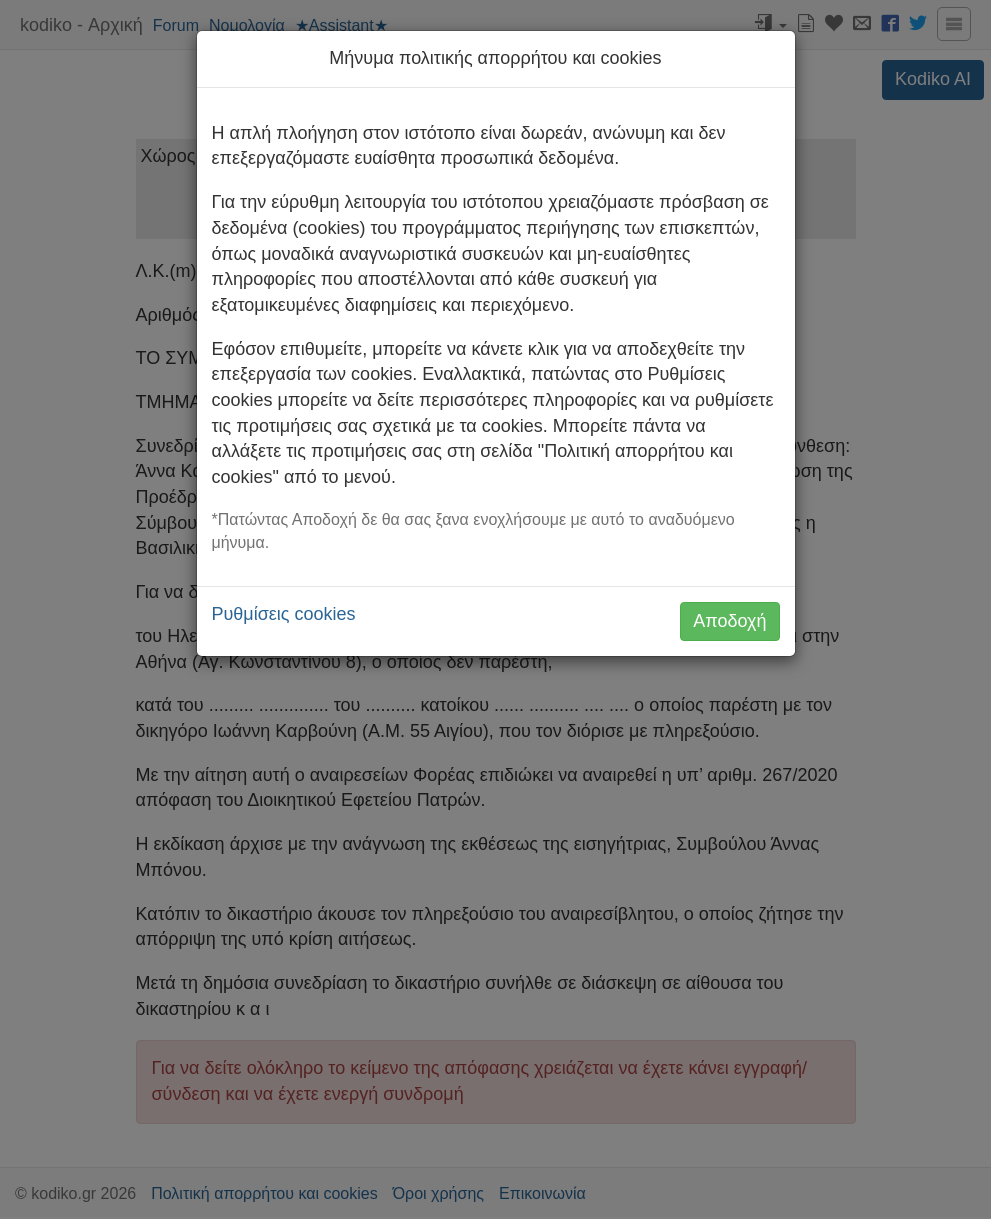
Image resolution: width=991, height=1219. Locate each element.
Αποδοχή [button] (729, 621)
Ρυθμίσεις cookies (284, 614)
